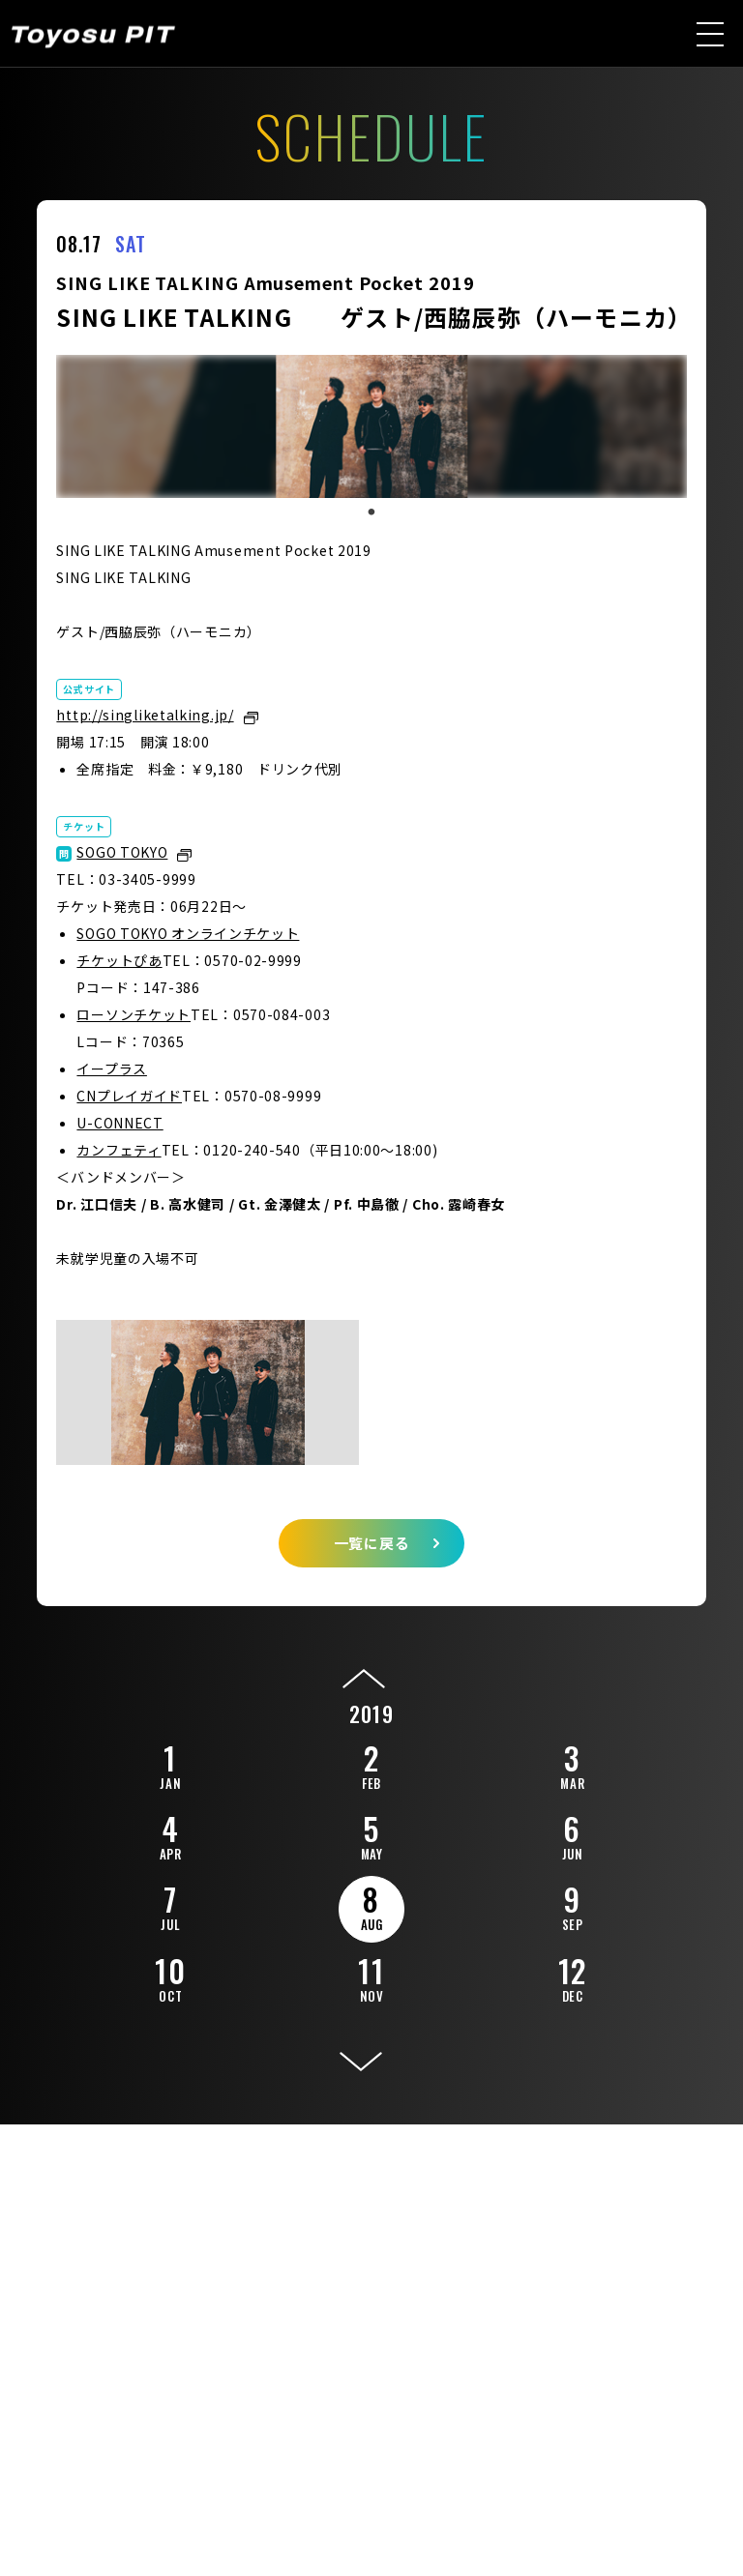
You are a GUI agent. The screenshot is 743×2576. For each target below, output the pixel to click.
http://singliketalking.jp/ (144, 714)
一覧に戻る (372, 1543)
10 (170, 1976)
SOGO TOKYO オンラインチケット (187, 933)
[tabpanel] (371, 426)
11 (371, 1976)
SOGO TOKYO (121, 852)
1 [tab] (371, 512)
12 (572, 1976)
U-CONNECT (119, 1122)
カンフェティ (118, 1149)
